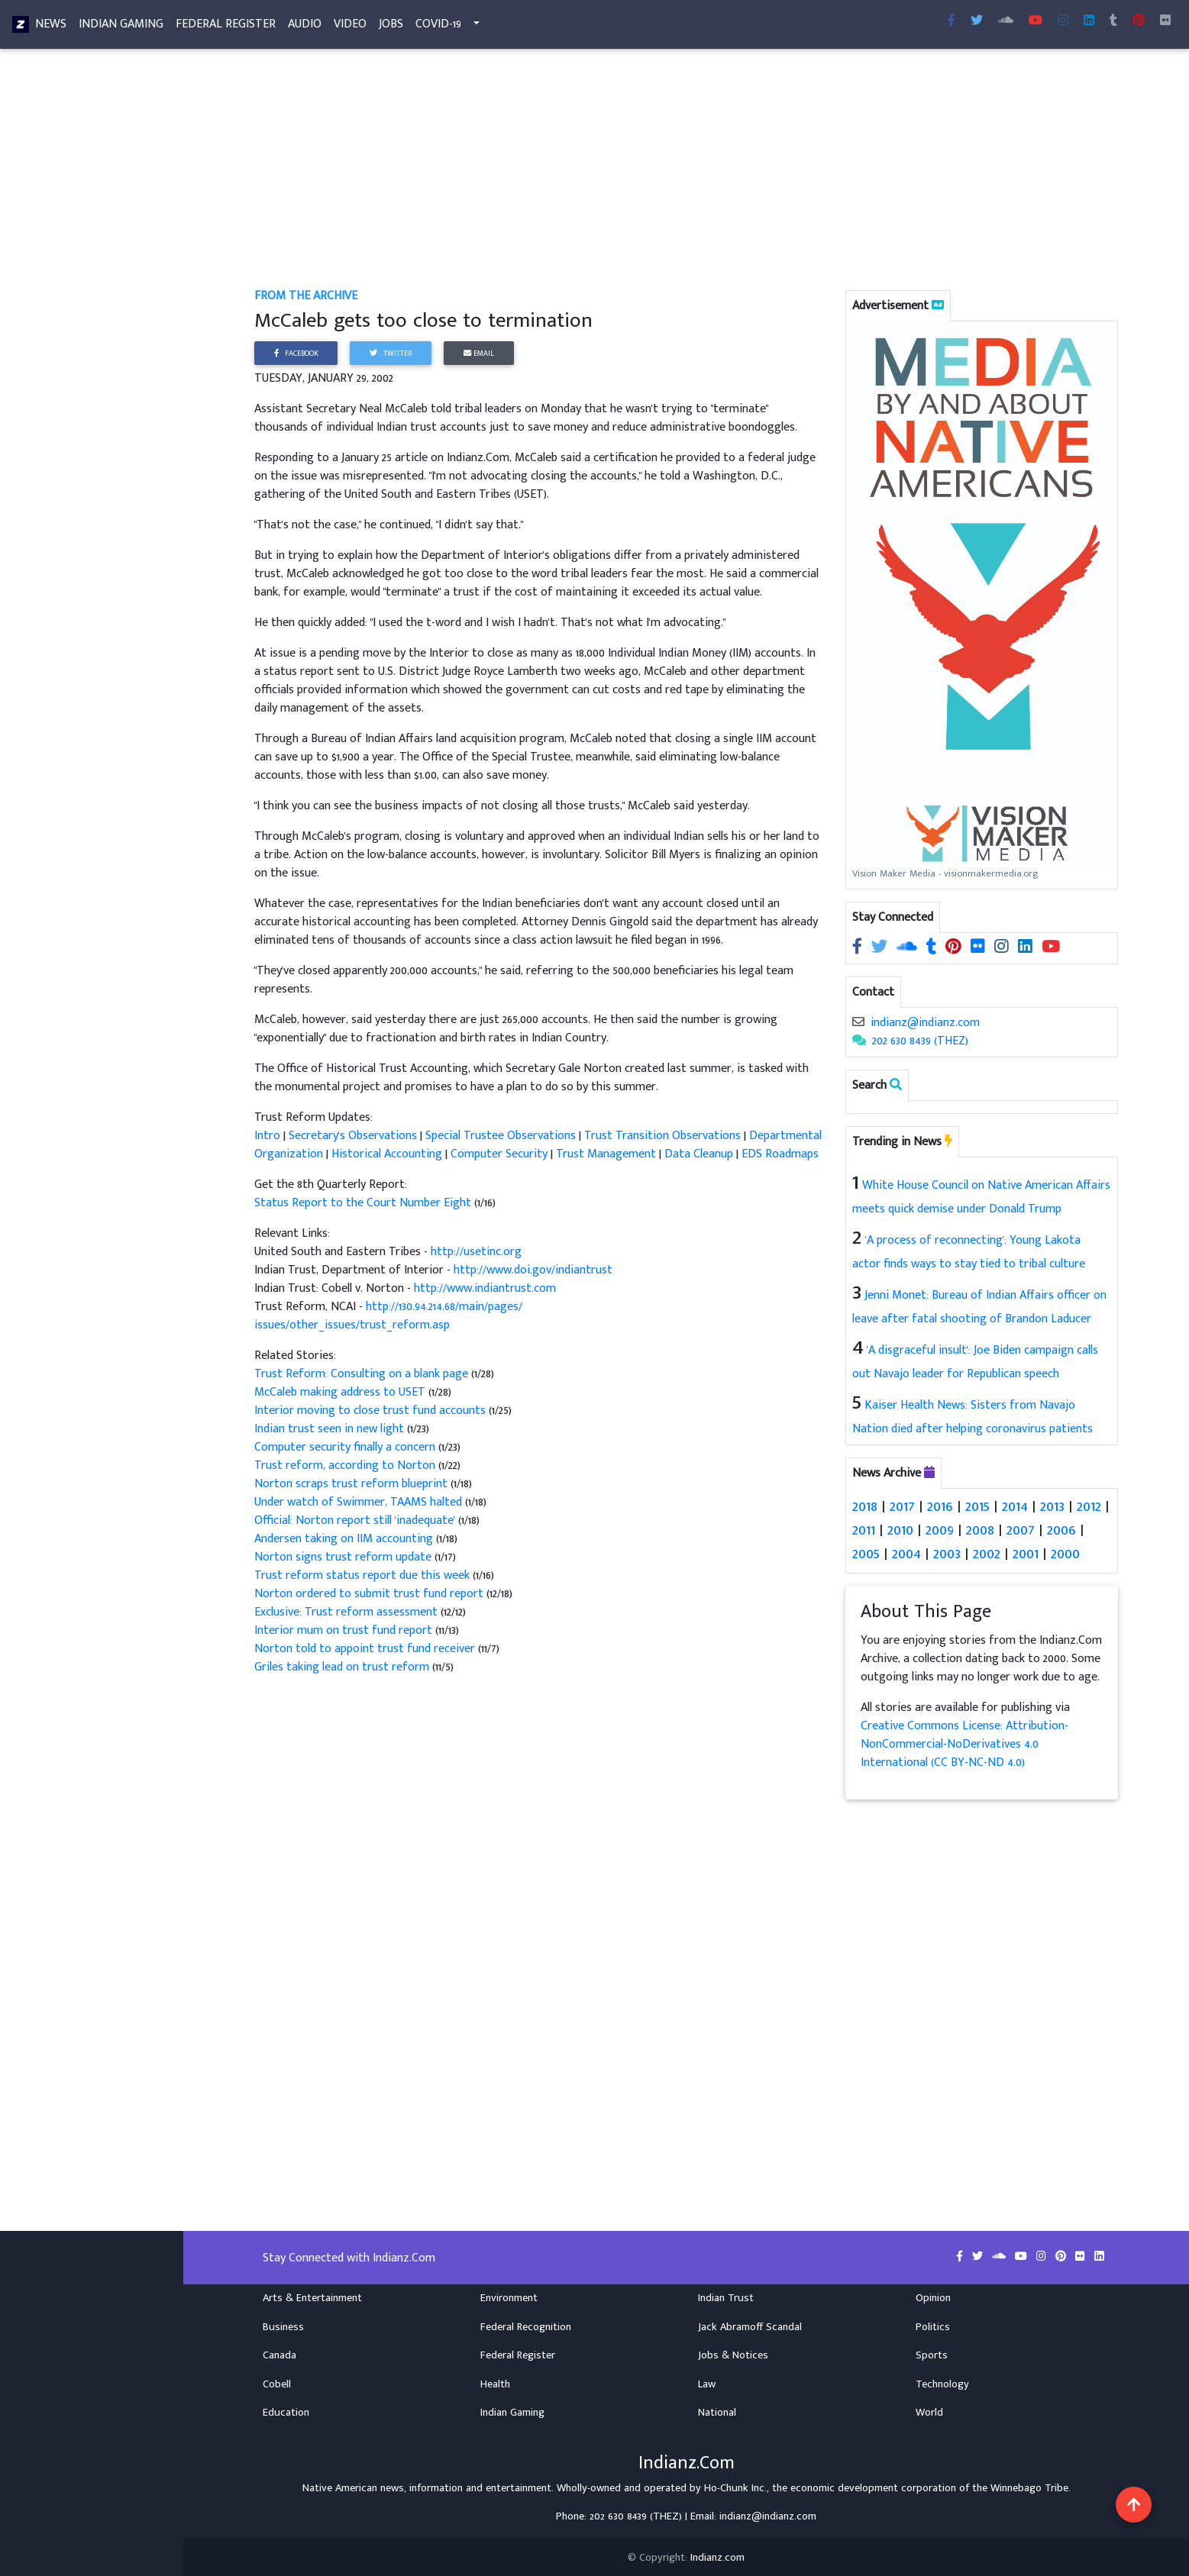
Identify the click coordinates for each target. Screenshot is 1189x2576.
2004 (906, 1552)
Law (707, 2381)
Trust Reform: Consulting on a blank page (362, 1374)
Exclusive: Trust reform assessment (347, 1612)
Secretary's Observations (353, 1135)
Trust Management (606, 1154)
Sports (932, 2353)
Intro (268, 1135)
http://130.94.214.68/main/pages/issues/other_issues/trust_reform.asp (388, 1315)
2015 (976, 1506)
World (929, 2410)
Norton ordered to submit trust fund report (368, 1593)
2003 (947, 1552)
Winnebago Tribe (1029, 2485)
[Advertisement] (685, 174)
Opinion (933, 2295)
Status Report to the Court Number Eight (362, 1203)
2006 (1060, 1529)
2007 (1020, 1529)
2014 (1013, 1506)
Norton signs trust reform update (344, 1557)
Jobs (391, 27)
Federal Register (226, 27)
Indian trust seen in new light (330, 1429)
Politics (933, 2324)
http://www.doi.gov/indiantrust (533, 1270)
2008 (980, 1529)
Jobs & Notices (733, 2353)
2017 (902, 1506)
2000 (1065, 1552)
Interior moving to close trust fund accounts (371, 1410)
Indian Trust (726, 2295)
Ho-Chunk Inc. (735, 2485)
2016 (939, 1506)
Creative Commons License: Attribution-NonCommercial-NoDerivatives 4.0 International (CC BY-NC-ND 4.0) (964, 1742)
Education (286, 2410)
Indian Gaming (121, 27)
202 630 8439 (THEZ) (920, 1041)
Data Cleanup (698, 1154)
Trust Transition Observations (662, 1135)
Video (350, 27)
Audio (304, 27)
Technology (942, 2381)
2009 (940, 1529)
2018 (864, 1506)
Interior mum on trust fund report (344, 1630)
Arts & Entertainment (312, 2295)
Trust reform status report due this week (363, 1575)
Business (283, 2324)
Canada (279, 2353)
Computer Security (499, 1154)
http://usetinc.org (476, 1251)
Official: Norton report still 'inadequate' (356, 1520)
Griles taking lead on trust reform (343, 1667)
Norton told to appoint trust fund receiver (366, 1648)
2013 (1051, 1506)
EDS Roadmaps (780, 1154)
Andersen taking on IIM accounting (345, 1538)
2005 (866, 1552)
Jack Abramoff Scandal (750, 2324)
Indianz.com (717, 2554)
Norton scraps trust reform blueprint (352, 1484)
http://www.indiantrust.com (485, 1288)
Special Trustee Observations (500, 1135)
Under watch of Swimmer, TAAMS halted (359, 1502)
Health (495, 2381)
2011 (863, 1529)
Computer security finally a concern (346, 1447)
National (717, 2410)
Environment (509, 2295)
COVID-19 (438, 27)
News (50, 27)
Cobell (277, 2381)
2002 (986, 1552)
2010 (900, 1529)
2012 (1087, 1506)
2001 (1026, 1552)
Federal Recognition (525, 2324)
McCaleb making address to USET (341, 1392)
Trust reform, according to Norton (346, 1465)
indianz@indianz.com (925, 1022)
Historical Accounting (386, 1154)
